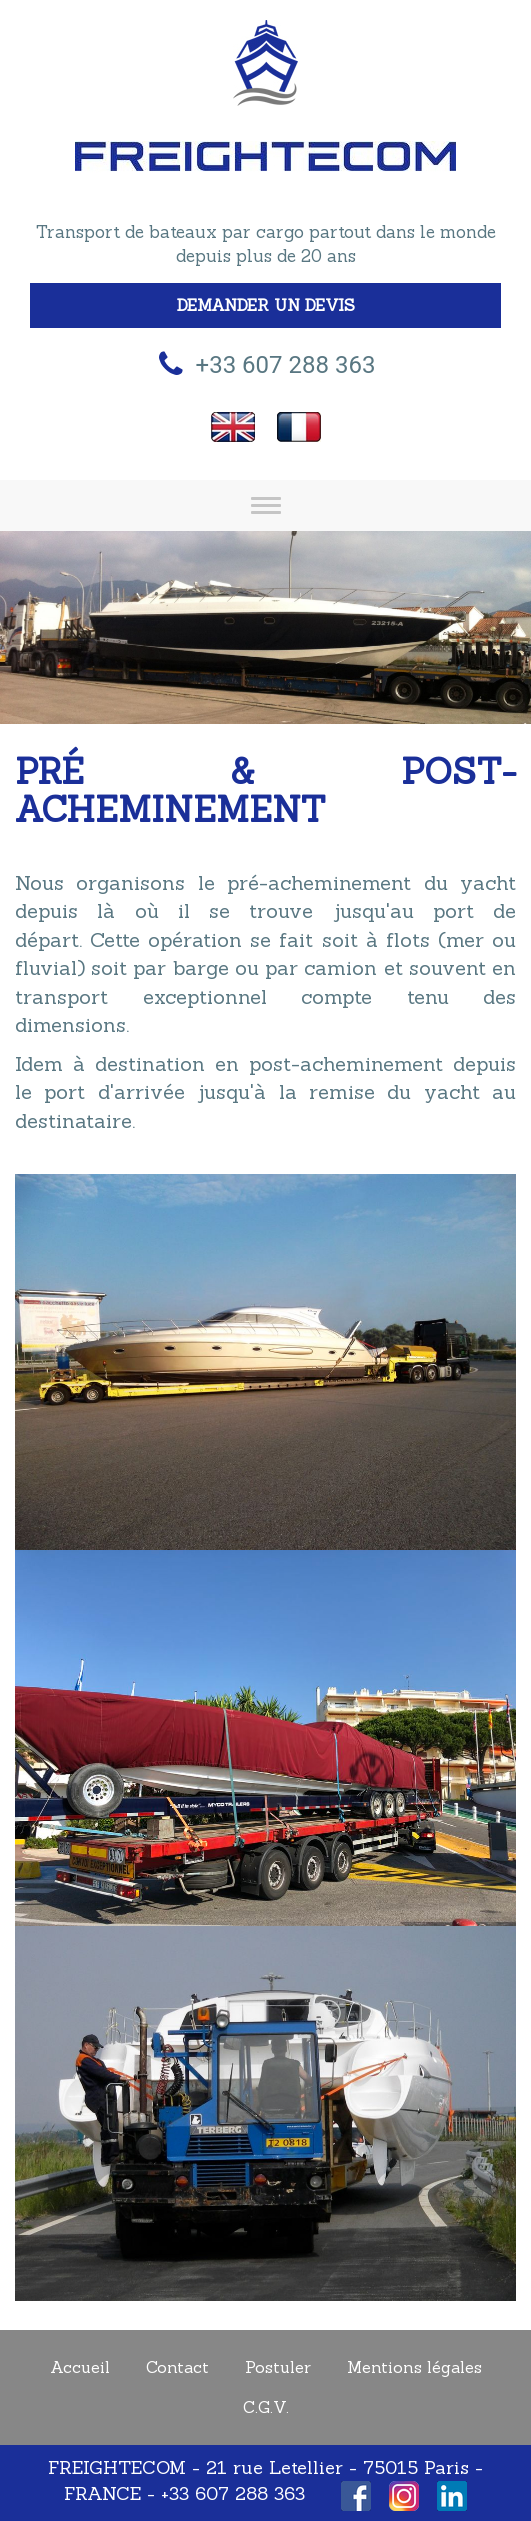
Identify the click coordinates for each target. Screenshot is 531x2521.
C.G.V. (266, 2407)
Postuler (278, 2367)
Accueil (80, 2367)
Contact (177, 2367)
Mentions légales (414, 2367)
